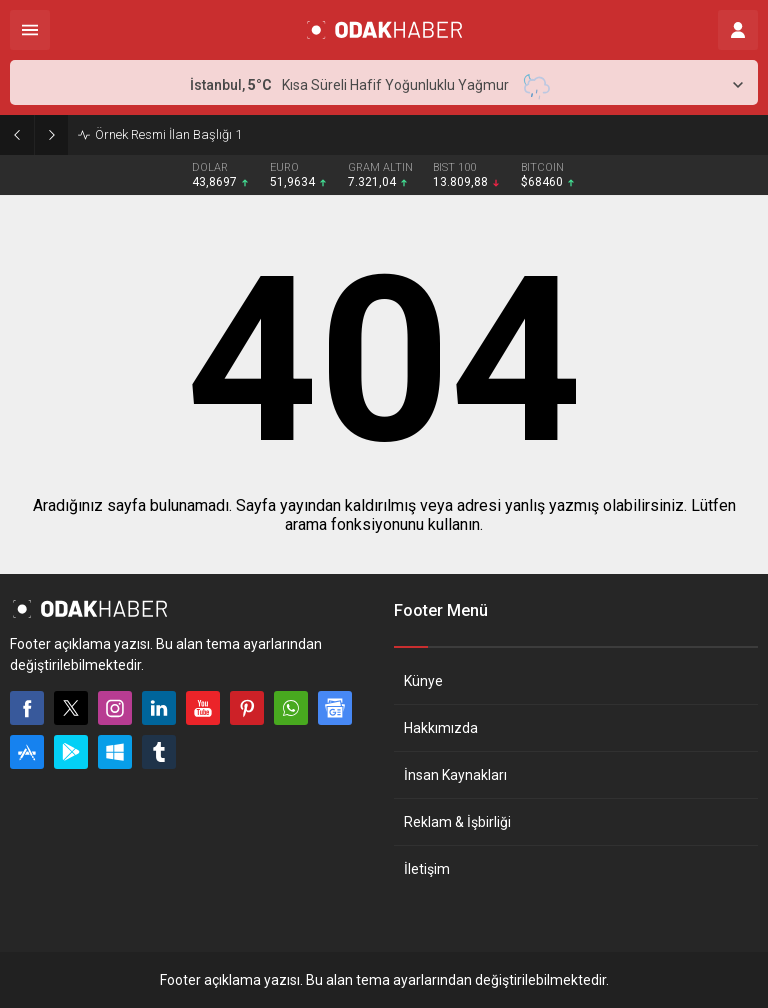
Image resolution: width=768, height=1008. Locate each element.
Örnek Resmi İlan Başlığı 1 (168, 134)
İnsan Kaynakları (455, 775)
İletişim (427, 869)
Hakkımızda (441, 728)
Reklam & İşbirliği (457, 822)
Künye (423, 681)
